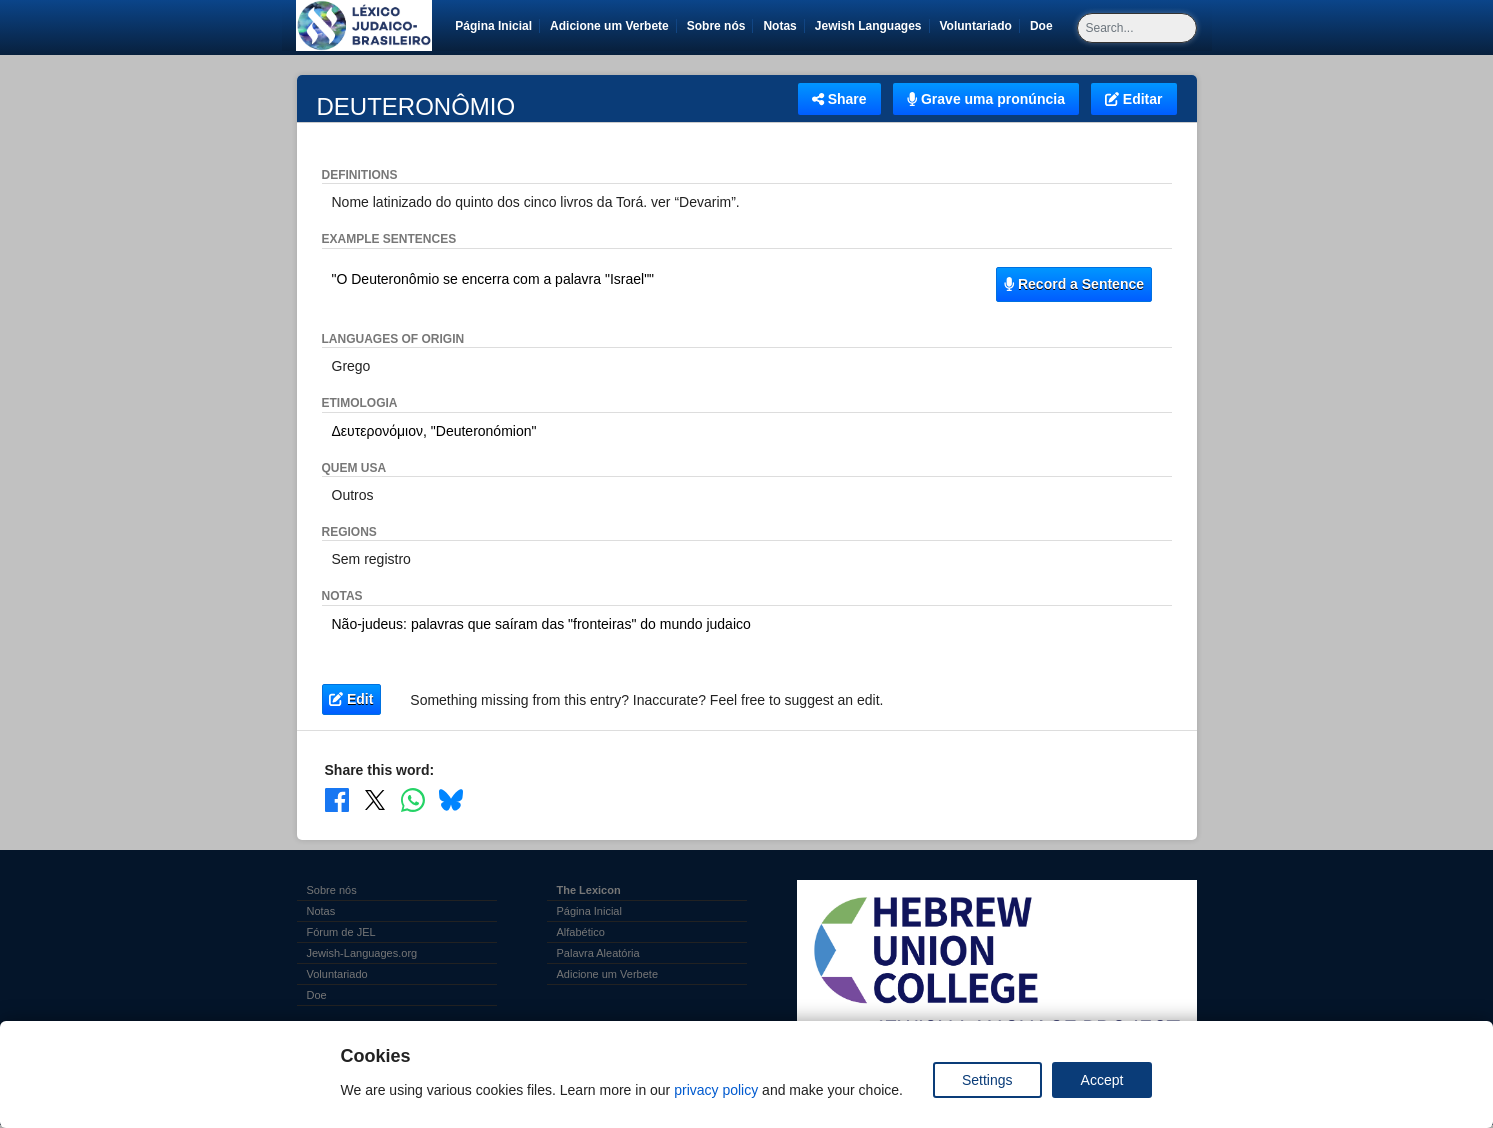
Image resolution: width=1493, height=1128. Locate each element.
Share (839, 99)
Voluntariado (979, 26)
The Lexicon (589, 890)
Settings (987, 1080)
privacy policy (716, 1090)
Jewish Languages (872, 26)
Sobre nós (716, 26)
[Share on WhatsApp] (413, 800)
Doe (1045, 26)
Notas (779, 26)
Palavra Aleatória (598, 953)
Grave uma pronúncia (986, 99)
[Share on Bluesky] (451, 800)
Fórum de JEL (341, 932)
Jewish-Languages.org (362, 953)
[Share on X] (375, 800)
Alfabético (581, 932)
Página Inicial (493, 26)
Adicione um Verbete (609, 26)
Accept (1102, 1080)
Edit (351, 699)
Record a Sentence (1074, 284)
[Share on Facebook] (337, 800)
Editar (1134, 99)
